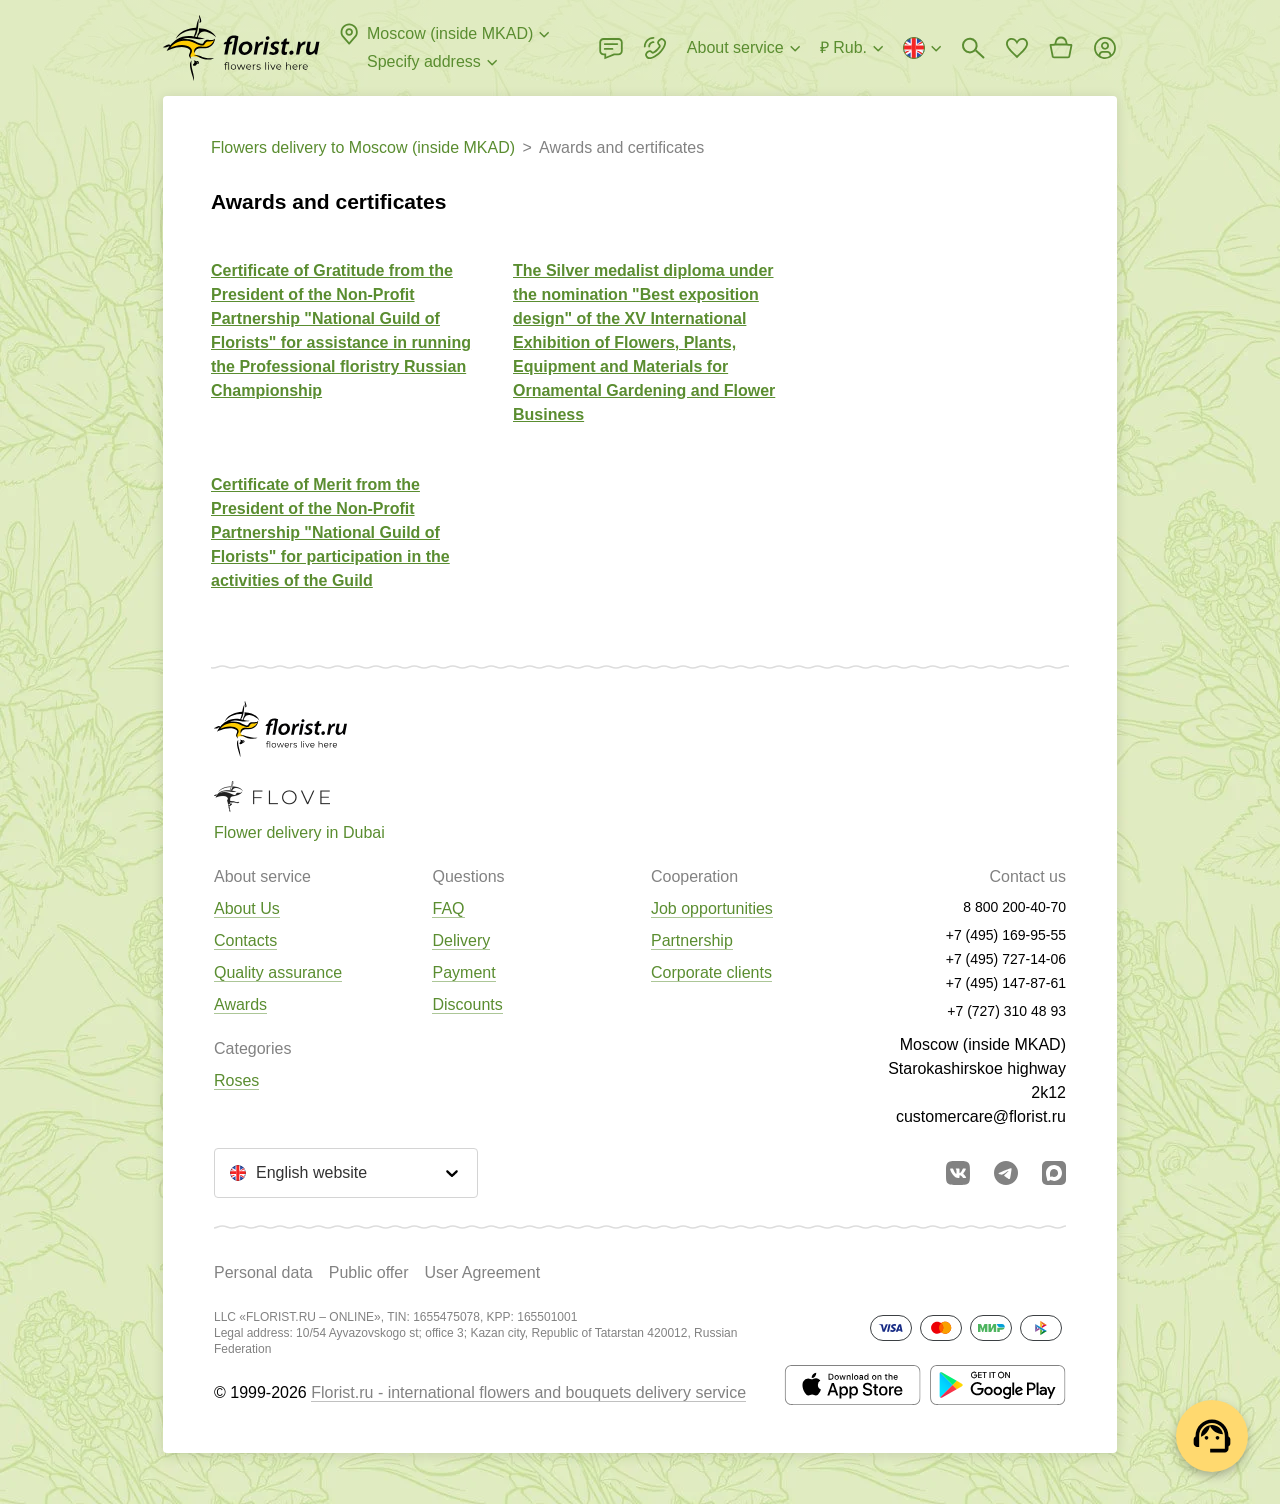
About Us (247, 908)
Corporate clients (711, 972)
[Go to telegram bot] (1006, 1173)
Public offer (369, 1272)
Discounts (467, 1004)
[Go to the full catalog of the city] (241, 48)
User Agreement (482, 1272)
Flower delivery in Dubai (299, 832)
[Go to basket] (1061, 48)
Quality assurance (278, 972)
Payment (463, 972)
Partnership (692, 940)
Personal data (263, 1272)
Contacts (245, 940)
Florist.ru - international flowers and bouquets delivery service (528, 1392)
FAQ (448, 908)
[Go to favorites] (1017, 48)
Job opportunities (712, 908)
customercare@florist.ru (981, 1116)
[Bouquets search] (973, 48)
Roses (236, 1080)
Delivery (461, 940)
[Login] (1105, 48)
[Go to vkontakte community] (958, 1173)
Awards (240, 1004)
